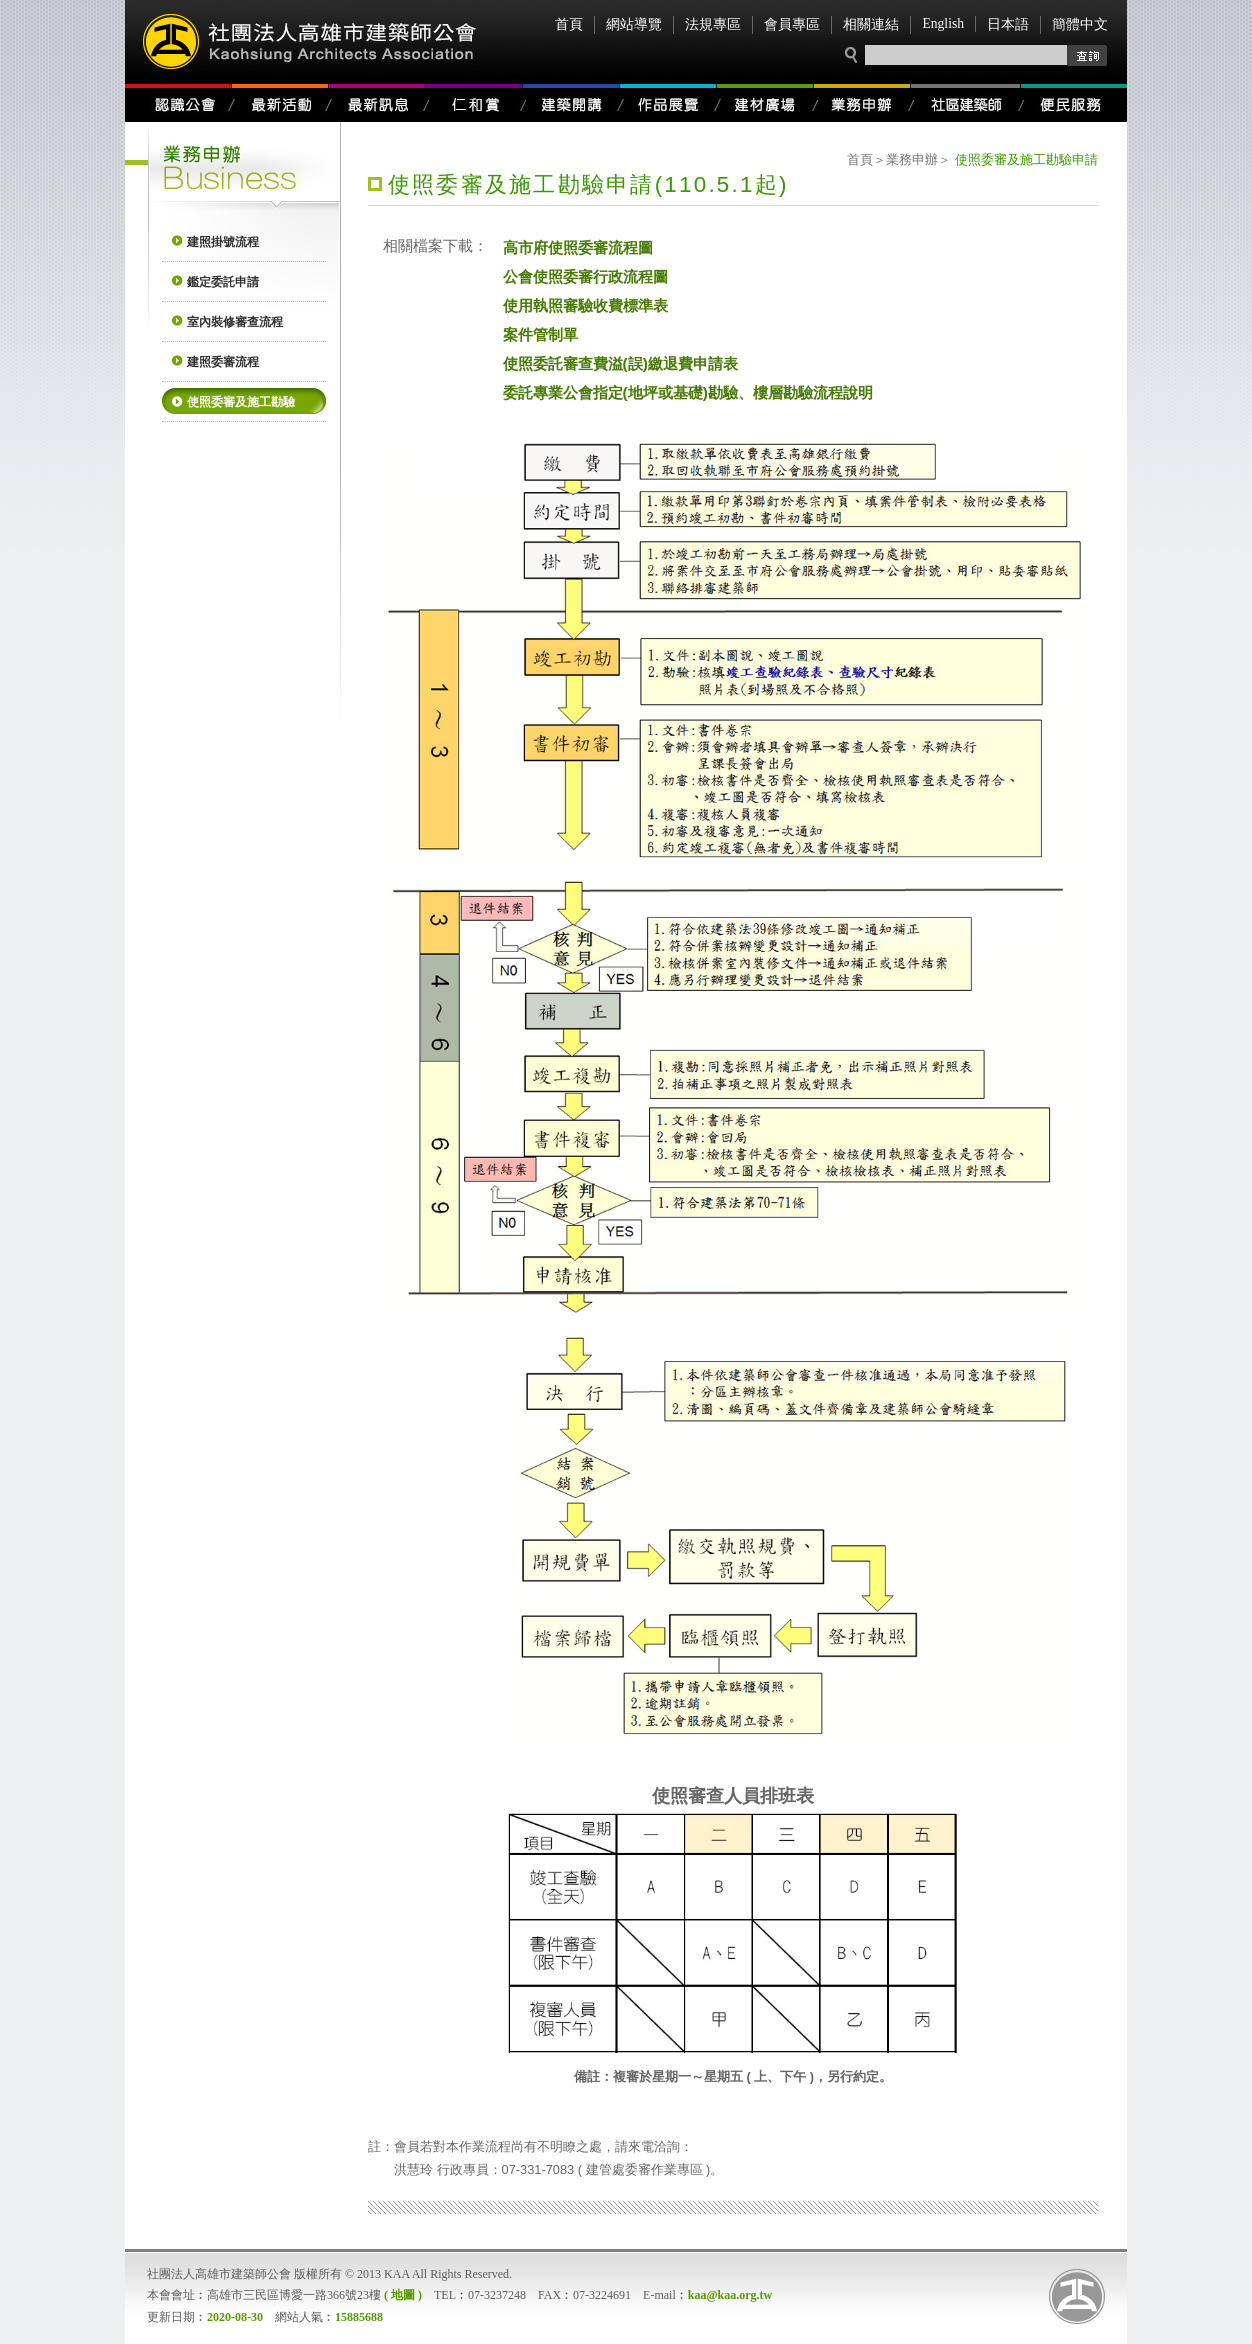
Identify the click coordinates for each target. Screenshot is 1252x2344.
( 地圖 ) (403, 2295)
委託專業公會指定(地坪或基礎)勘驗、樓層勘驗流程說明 (688, 392)
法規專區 (713, 24)
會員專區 (792, 24)
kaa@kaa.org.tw (730, 2295)
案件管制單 (540, 334)
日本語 (1008, 24)
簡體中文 (1080, 24)
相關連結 (871, 24)
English (943, 23)
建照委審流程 (223, 362)
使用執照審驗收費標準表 (585, 305)
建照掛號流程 (223, 242)
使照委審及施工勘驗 (241, 402)
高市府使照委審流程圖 (578, 247)
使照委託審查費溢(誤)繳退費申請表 (620, 363)
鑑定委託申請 (223, 282)
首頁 (569, 24)
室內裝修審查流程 (235, 322)
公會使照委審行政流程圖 (585, 276)
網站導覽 (634, 24)
